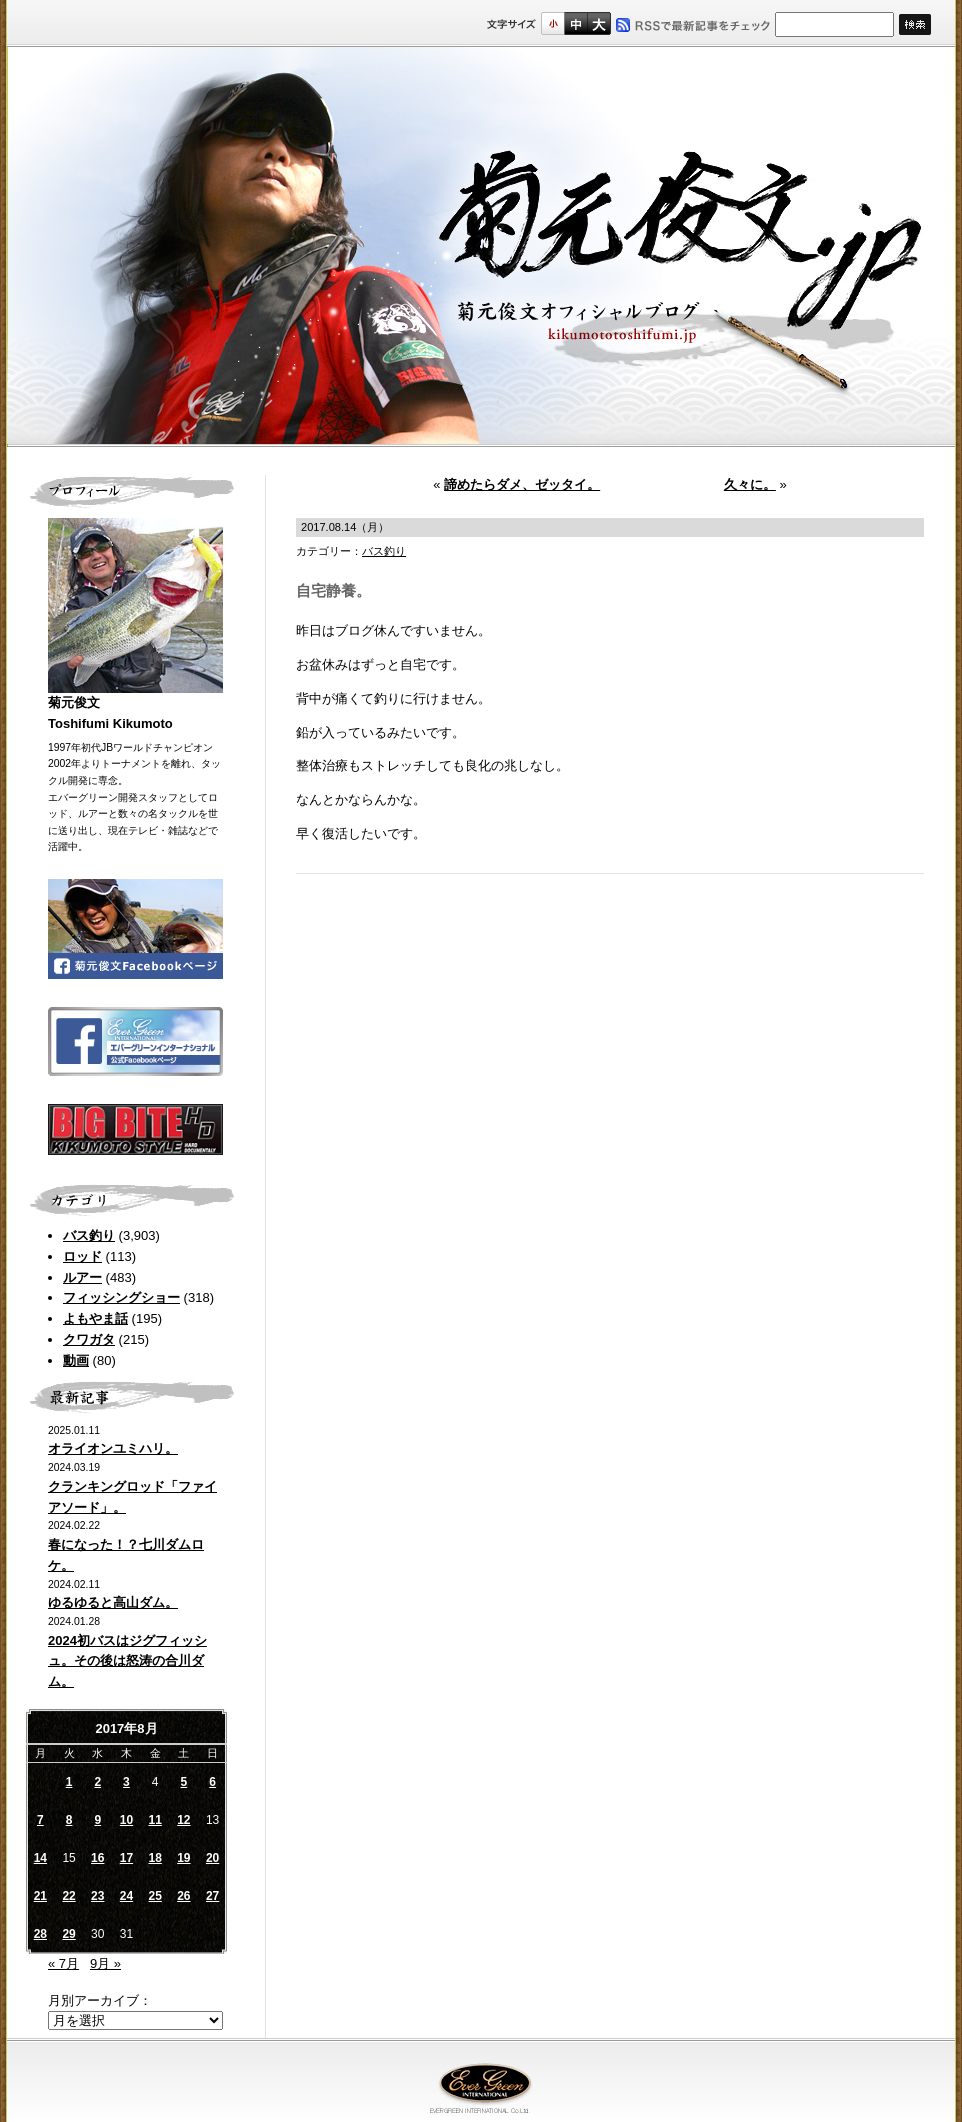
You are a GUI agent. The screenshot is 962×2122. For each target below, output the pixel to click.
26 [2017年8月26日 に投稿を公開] (183, 1896)
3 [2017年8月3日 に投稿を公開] (126, 1782)
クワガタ (89, 1339)
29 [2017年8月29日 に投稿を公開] (68, 1934)
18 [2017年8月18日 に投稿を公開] (154, 1858)
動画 (76, 1360)
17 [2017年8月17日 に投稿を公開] (126, 1858)
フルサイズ (598, 23)
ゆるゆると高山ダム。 (113, 1602)
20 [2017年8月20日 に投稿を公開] (212, 1858)
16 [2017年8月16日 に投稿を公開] (97, 1858)
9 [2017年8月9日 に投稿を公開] (97, 1820)
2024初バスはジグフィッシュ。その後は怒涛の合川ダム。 (127, 1661)
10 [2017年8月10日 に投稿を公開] (126, 1820)
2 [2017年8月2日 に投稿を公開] (97, 1782)
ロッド (82, 1256)
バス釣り (89, 1235)
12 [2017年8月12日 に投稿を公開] (183, 1820)
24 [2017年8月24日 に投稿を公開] (126, 1896)
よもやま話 (95, 1318)
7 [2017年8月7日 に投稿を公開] (40, 1820)
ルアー (82, 1277)
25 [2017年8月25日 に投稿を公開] (154, 1896)
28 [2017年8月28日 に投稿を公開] (40, 1934)
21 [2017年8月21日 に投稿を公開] (40, 1896)
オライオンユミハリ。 (113, 1448)
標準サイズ (552, 23)
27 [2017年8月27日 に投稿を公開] (212, 1896)
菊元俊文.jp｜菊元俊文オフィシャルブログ (481, 247)
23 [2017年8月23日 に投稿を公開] (97, 1896)
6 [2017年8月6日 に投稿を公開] (212, 1782)
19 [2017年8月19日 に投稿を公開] (183, 1858)
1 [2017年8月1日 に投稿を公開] (69, 1782)
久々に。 (750, 484)
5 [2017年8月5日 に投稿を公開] (184, 1782)
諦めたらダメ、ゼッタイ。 (522, 484)
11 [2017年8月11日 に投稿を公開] (154, 1820)
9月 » (105, 1963)
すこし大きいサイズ (575, 23)
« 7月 (63, 1963)
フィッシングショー (121, 1297)
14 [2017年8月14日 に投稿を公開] (40, 1858)
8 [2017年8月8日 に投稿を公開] (69, 1820)
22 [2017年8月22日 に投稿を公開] (68, 1896)
